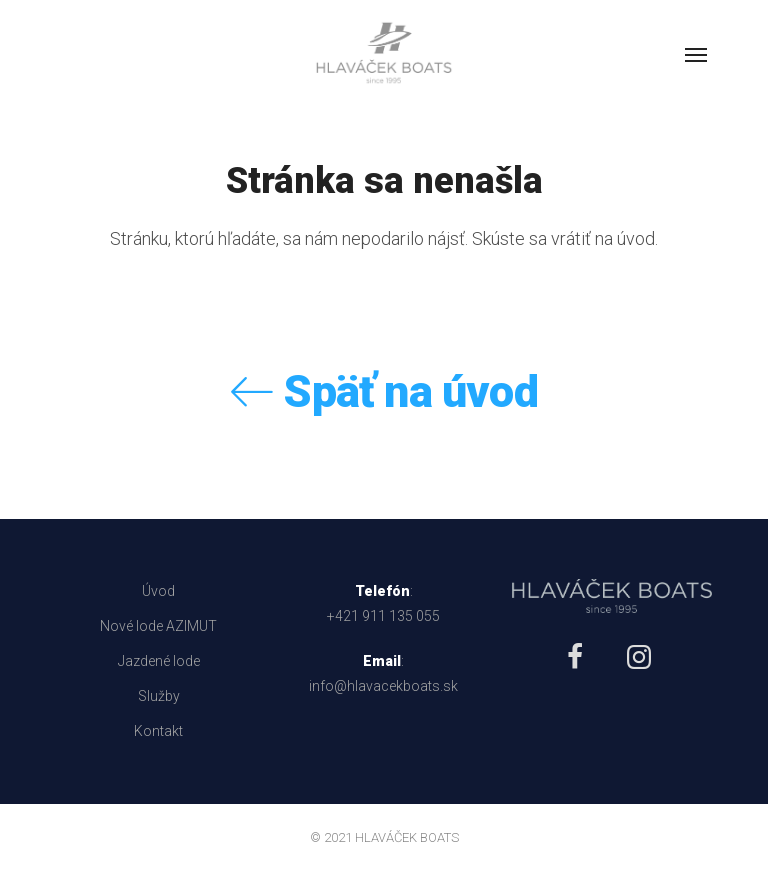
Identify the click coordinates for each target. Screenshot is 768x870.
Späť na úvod (384, 391)
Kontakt (158, 731)
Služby (159, 696)
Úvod (158, 591)
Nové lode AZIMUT (158, 626)
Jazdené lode (159, 661)
